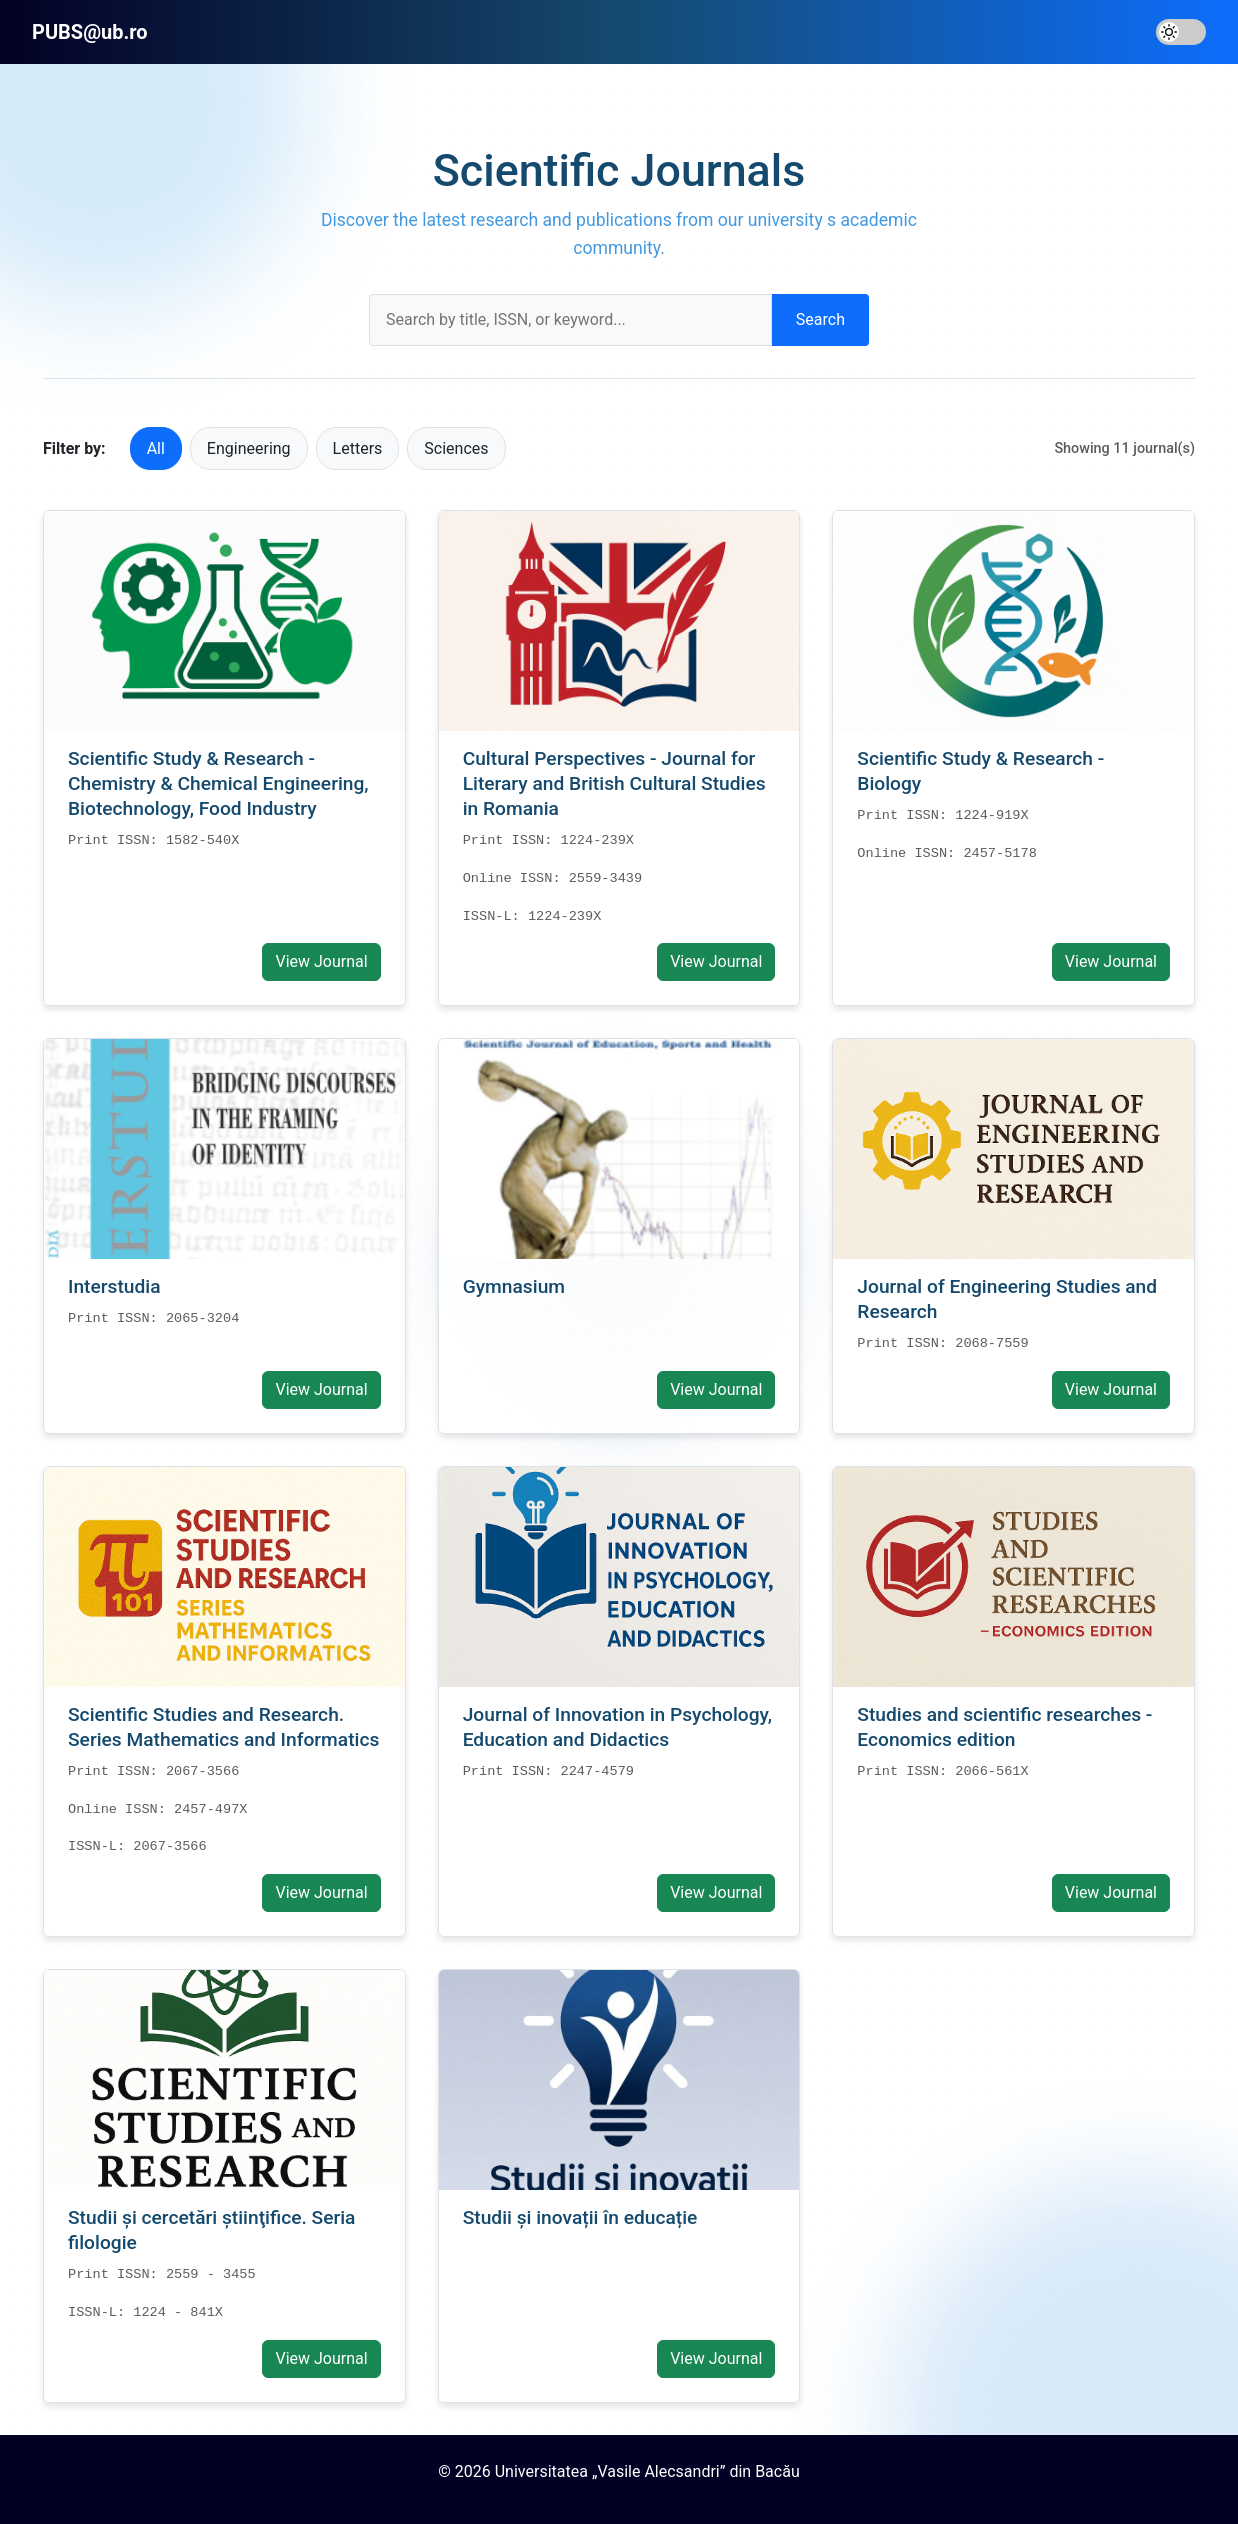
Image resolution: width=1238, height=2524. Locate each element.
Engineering (249, 448)
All (156, 448)
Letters (358, 448)
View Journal (321, 961)
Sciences (456, 448)
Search (820, 319)
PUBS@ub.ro (90, 32)
